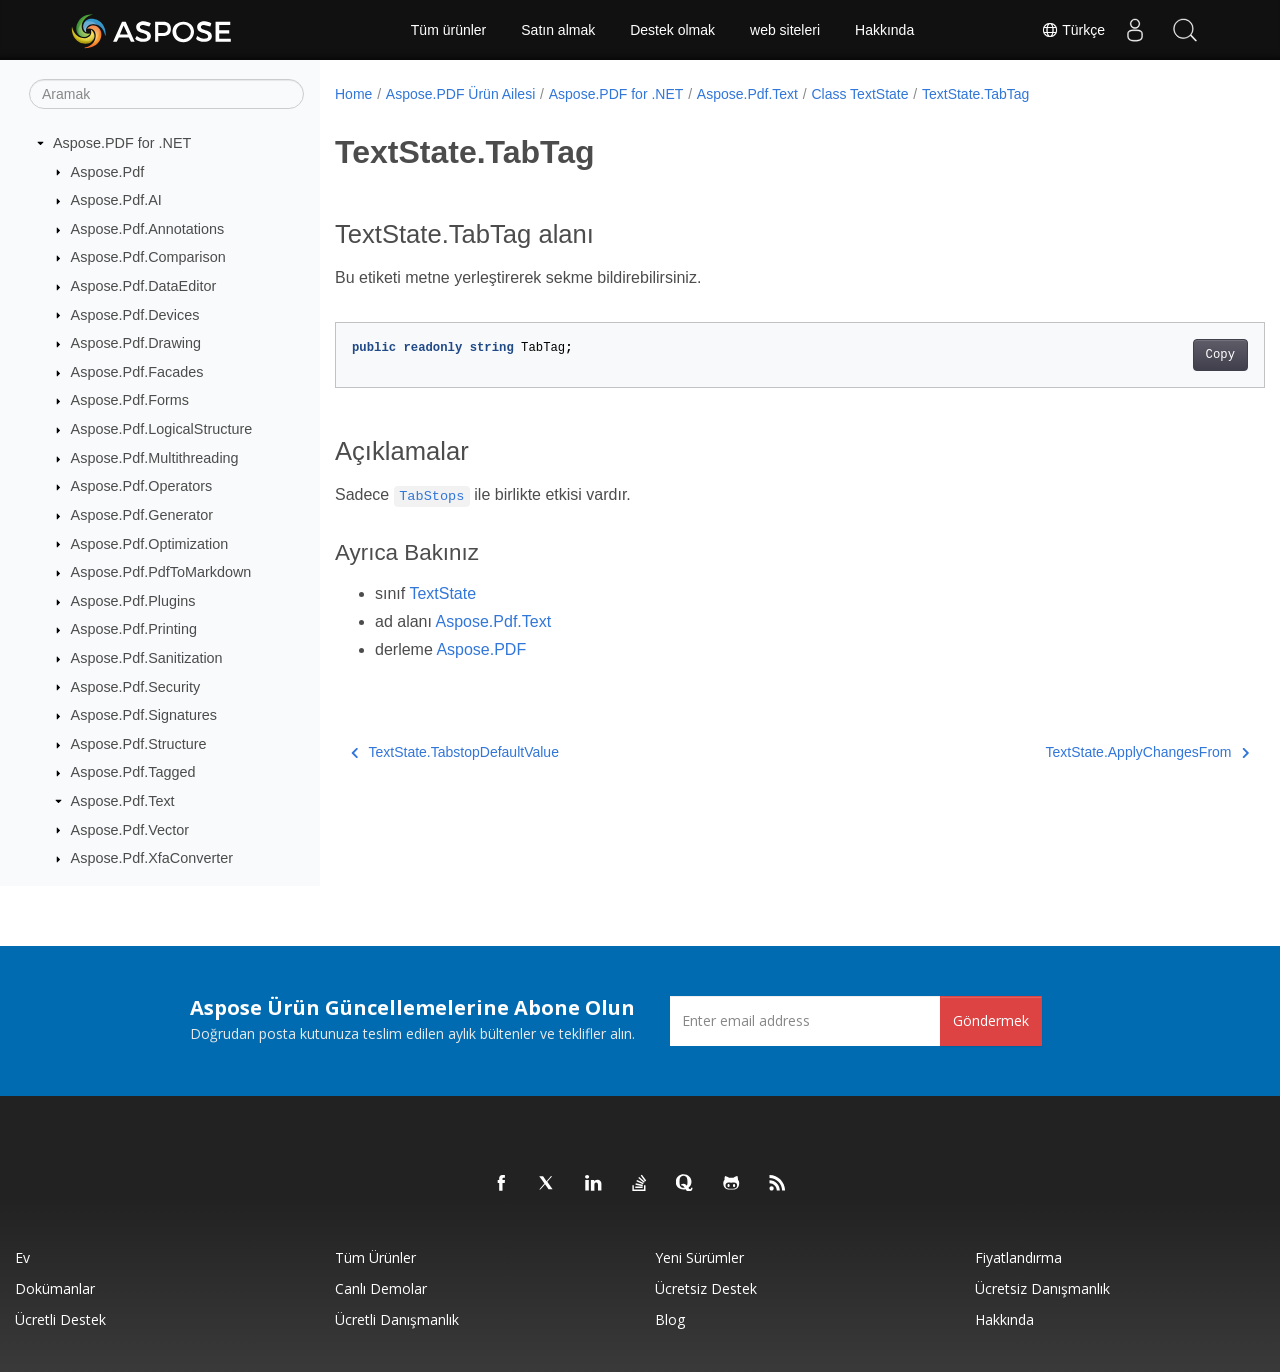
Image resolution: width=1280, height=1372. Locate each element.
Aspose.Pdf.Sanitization (147, 658)
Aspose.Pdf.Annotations (148, 229)
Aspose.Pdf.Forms (130, 400)
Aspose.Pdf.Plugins (133, 601)
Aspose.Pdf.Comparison (148, 257)
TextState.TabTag (975, 94)
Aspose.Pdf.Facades (137, 372)
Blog (670, 1319)
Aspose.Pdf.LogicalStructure (162, 429)
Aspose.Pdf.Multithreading (155, 458)
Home (353, 94)
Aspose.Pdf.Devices (135, 315)
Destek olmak (672, 30)
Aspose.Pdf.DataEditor (144, 286)
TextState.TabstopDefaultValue (455, 752)
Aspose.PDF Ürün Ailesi (460, 94)
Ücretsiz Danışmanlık (1042, 1288)
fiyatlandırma (1018, 1257)
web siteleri (785, 30)
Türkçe (1073, 30)
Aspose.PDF (481, 649)
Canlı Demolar (381, 1288)
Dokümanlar (55, 1288)
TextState (442, 593)
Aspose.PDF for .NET (122, 143)
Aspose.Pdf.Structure (139, 744)
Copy (1155, 355)
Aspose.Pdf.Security (136, 687)
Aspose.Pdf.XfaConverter (152, 858)
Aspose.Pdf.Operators (142, 486)
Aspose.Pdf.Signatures (144, 715)
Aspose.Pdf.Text (123, 801)
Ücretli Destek (60, 1319)
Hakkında (884, 30)
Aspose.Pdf (108, 172)
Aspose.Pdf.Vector (130, 830)
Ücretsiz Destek (706, 1288)
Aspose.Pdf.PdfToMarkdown (161, 572)
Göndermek (991, 1020)
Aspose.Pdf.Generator (142, 515)
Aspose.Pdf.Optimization (150, 544)
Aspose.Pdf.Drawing (136, 343)
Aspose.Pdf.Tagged (133, 772)
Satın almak (558, 30)
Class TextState (859, 94)
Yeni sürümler (699, 1257)
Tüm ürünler (448, 30)
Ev (22, 1257)
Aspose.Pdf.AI (116, 200)
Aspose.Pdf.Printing (134, 629)
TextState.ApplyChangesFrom (1082, 752)
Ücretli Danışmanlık (397, 1319)
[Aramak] (166, 94)
